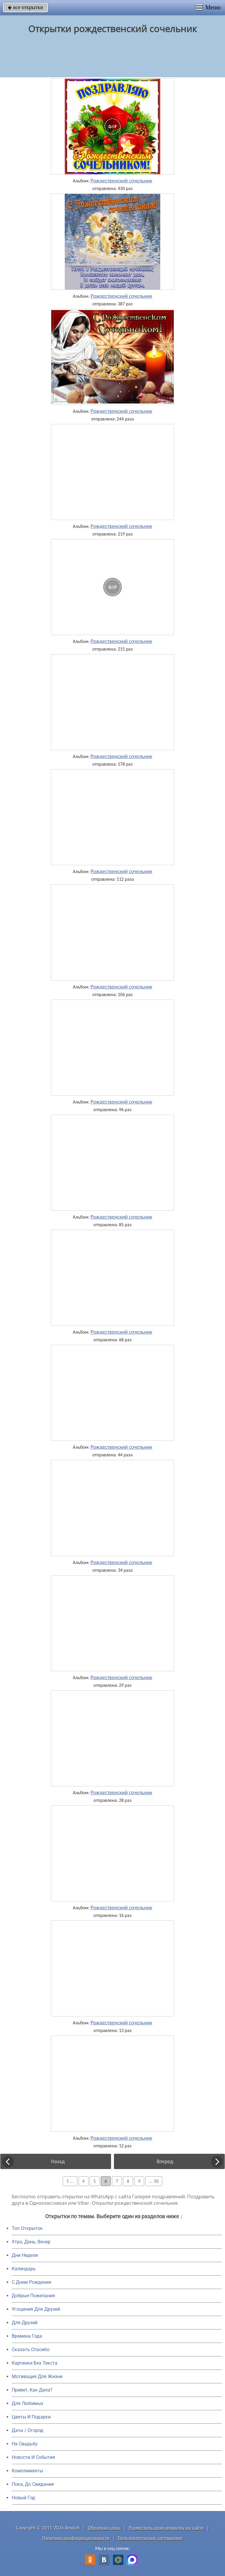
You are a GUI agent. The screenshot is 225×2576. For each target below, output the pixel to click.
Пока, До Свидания (33, 2484)
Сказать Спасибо (31, 2349)
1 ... (70, 2181)
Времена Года (27, 2336)
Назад (58, 2161)
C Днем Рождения (31, 2282)
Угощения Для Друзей (36, 2309)
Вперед (165, 2161)
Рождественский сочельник (121, 180)
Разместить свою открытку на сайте (166, 2528)
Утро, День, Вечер (31, 2242)
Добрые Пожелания (33, 2295)
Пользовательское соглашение (150, 2538)
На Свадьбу (25, 2444)
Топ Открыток (27, 2228)
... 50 (153, 2181)
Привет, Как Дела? (32, 2390)
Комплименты (27, 2471)
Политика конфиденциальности (76, 2538)
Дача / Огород (27, 2430)
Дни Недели (25, 2255)
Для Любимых (27, 2403)
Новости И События (33, 2457)
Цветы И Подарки (31, 2417)
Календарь (24, 2268)
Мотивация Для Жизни (37, 2376)
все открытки (25, 7)
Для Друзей (25, 2322)
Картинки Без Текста (34, 2363)
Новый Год (23, 2497)
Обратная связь (104, 2528)
